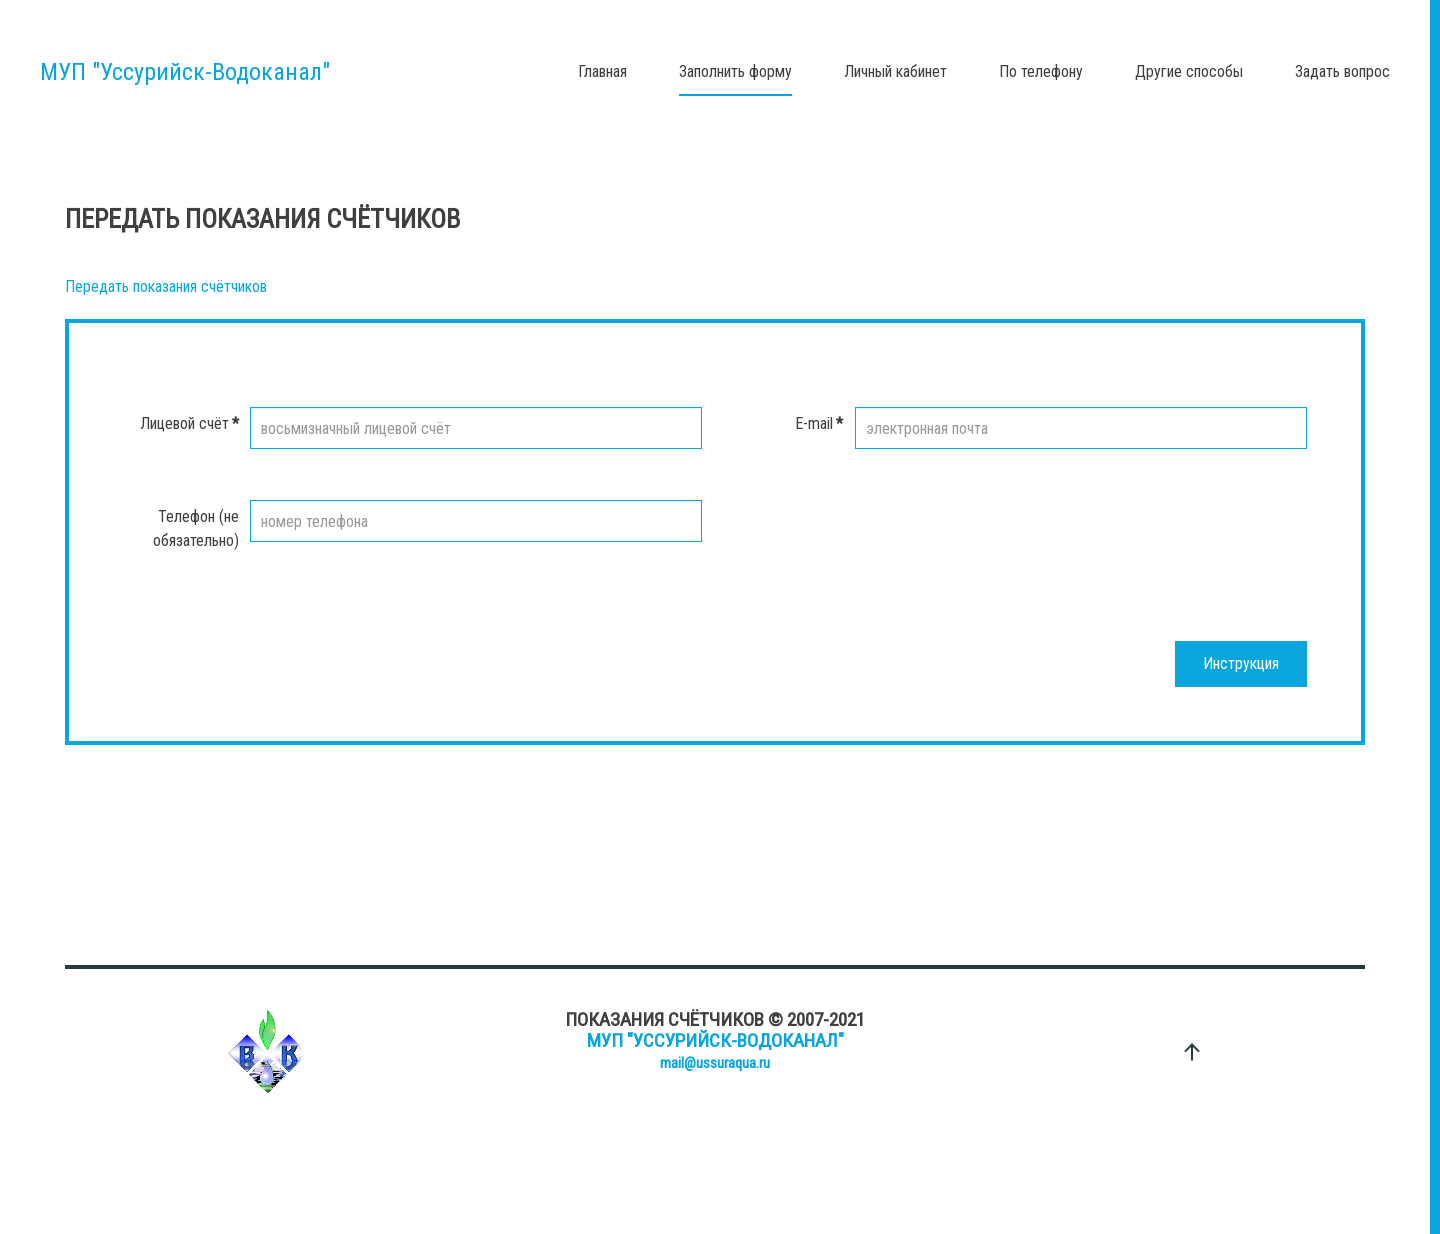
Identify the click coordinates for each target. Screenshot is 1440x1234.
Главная (602, 71)
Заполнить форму (735, 71)
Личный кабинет (895, 71)
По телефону (1041, 71)
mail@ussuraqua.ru (715, 1063)
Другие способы (1189, 71)
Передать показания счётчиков (166, 286)
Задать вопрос (1342, 71)
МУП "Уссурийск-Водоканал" (715, 1040)
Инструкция (1241, 663)
